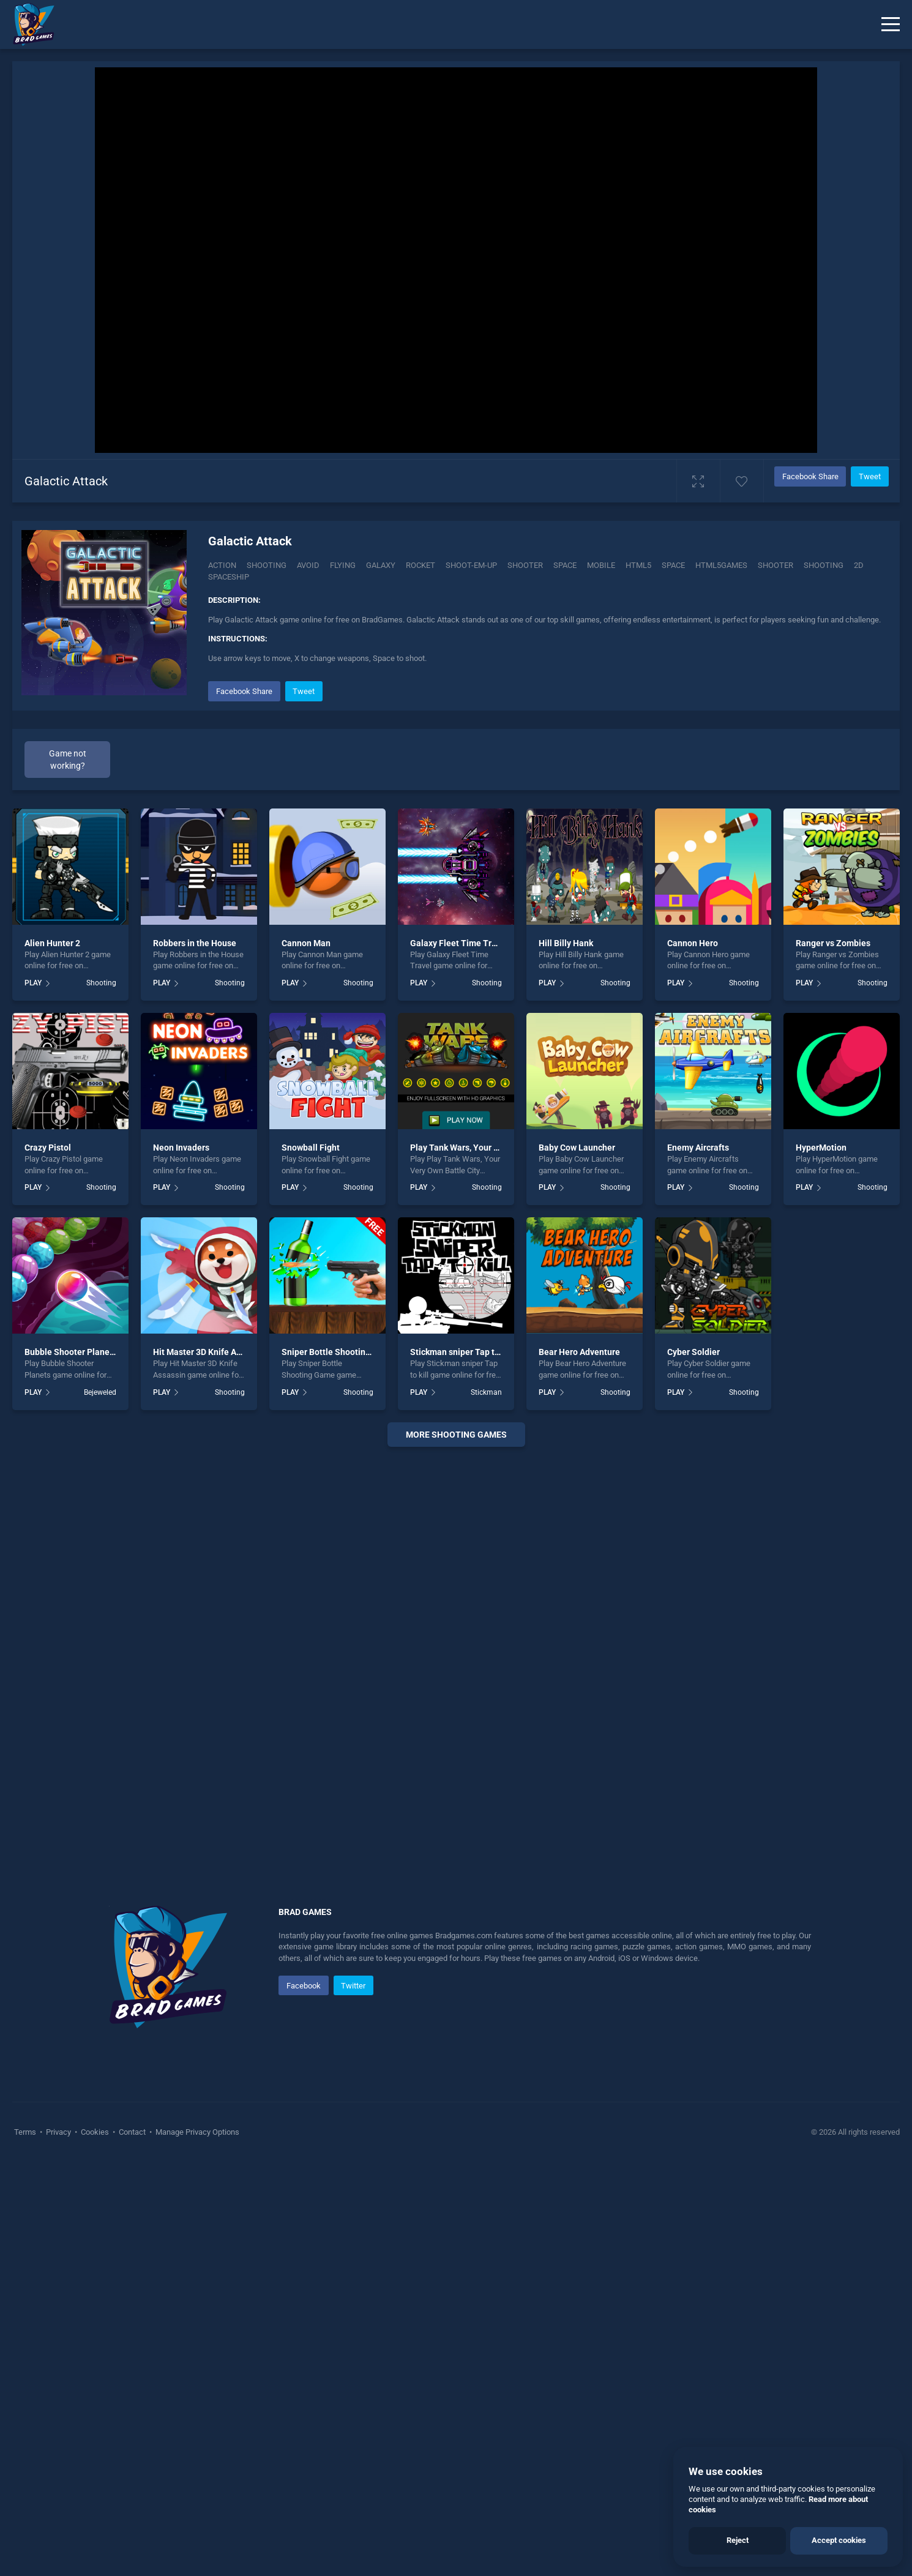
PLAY (33, 1396)
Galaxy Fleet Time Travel (459, 1356)
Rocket (420, 565)
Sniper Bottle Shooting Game (338, 1766)
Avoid (308, 565)
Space (565, 565)
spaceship (228, 576)
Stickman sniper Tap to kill (461, 1766)
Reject (738, 2540)
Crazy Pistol (47, 1561)
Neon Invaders (181, 1561)
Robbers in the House (194, 1356)
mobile (601, 565)
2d (859, 565)
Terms (26, 2545)
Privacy (58, 2545)
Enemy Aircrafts (698, 1561)
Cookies (95, 2545)
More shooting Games (456, 1848)
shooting (823, 565)
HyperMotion (821, 1561)
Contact (132, 2545)
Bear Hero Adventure (579, 1766)
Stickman (486, 1805)
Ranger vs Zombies (833, 1356)
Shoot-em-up (471, 565)
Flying (343, 565)
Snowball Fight (311, 1561)
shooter (775, 565)
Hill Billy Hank (566, 1356)
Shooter (525, 565)
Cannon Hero (692, 1356)
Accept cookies (839, 2540)
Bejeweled (100, 1805)
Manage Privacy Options (196, 2545)
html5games (721, 565)
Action (222, 565)
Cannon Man (306, 1356)
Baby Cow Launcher (577, 1561)
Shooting (266, 565)
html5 (638, 565)
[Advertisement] (548, 764)
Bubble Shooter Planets (70, 1766)
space (673, 565)
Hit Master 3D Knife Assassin (209, 1766)
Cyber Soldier (693, 1766)
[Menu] (890, 24)
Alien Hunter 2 (52, 1356)
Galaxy (380, 565)
